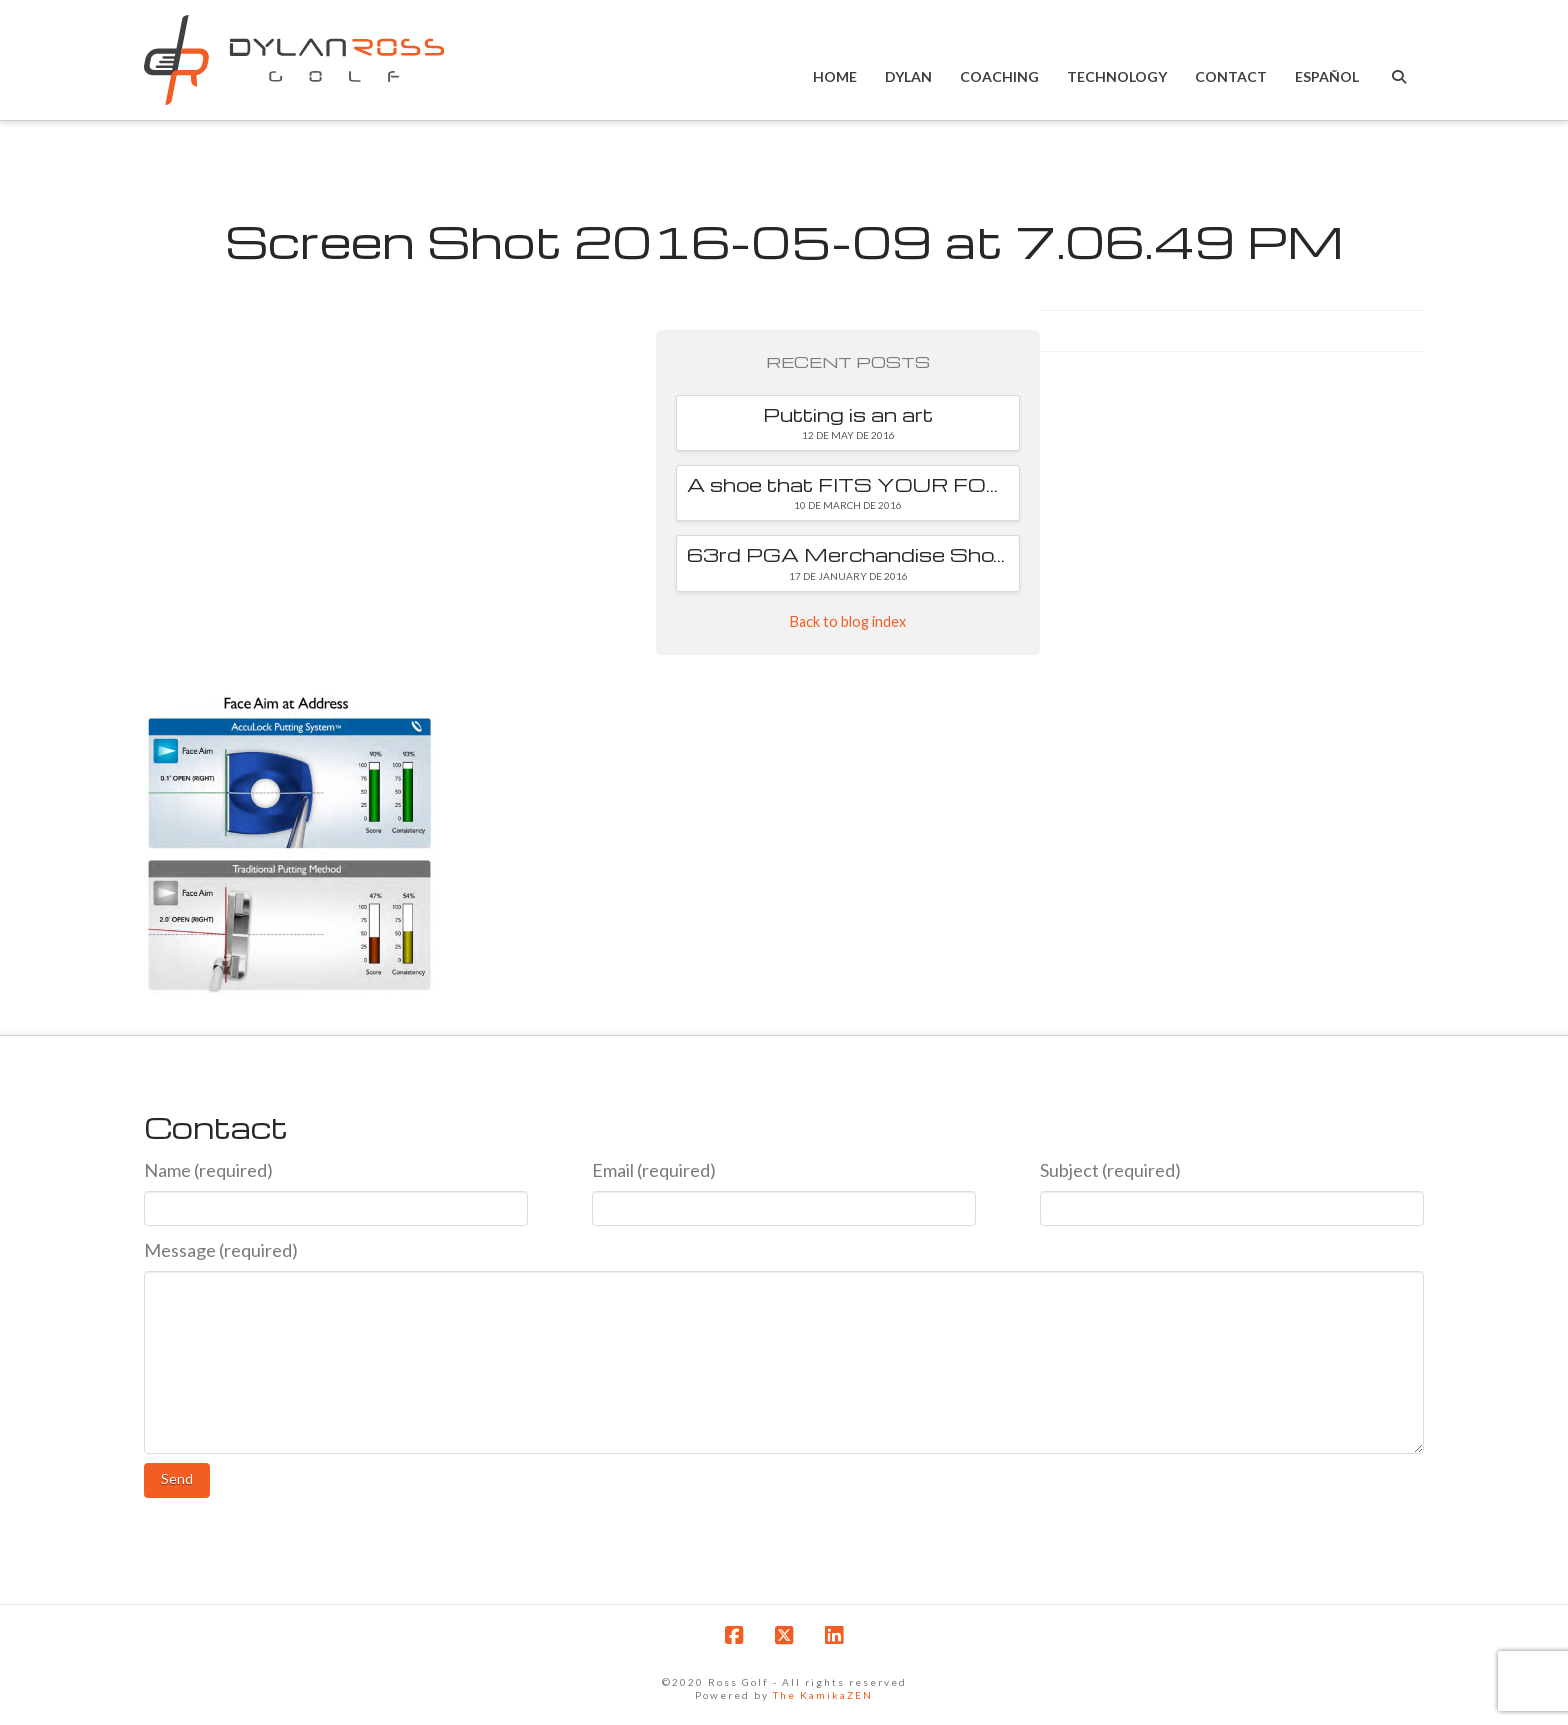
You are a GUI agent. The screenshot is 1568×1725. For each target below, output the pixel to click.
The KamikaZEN (823, 1695)
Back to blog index (848, 621)
